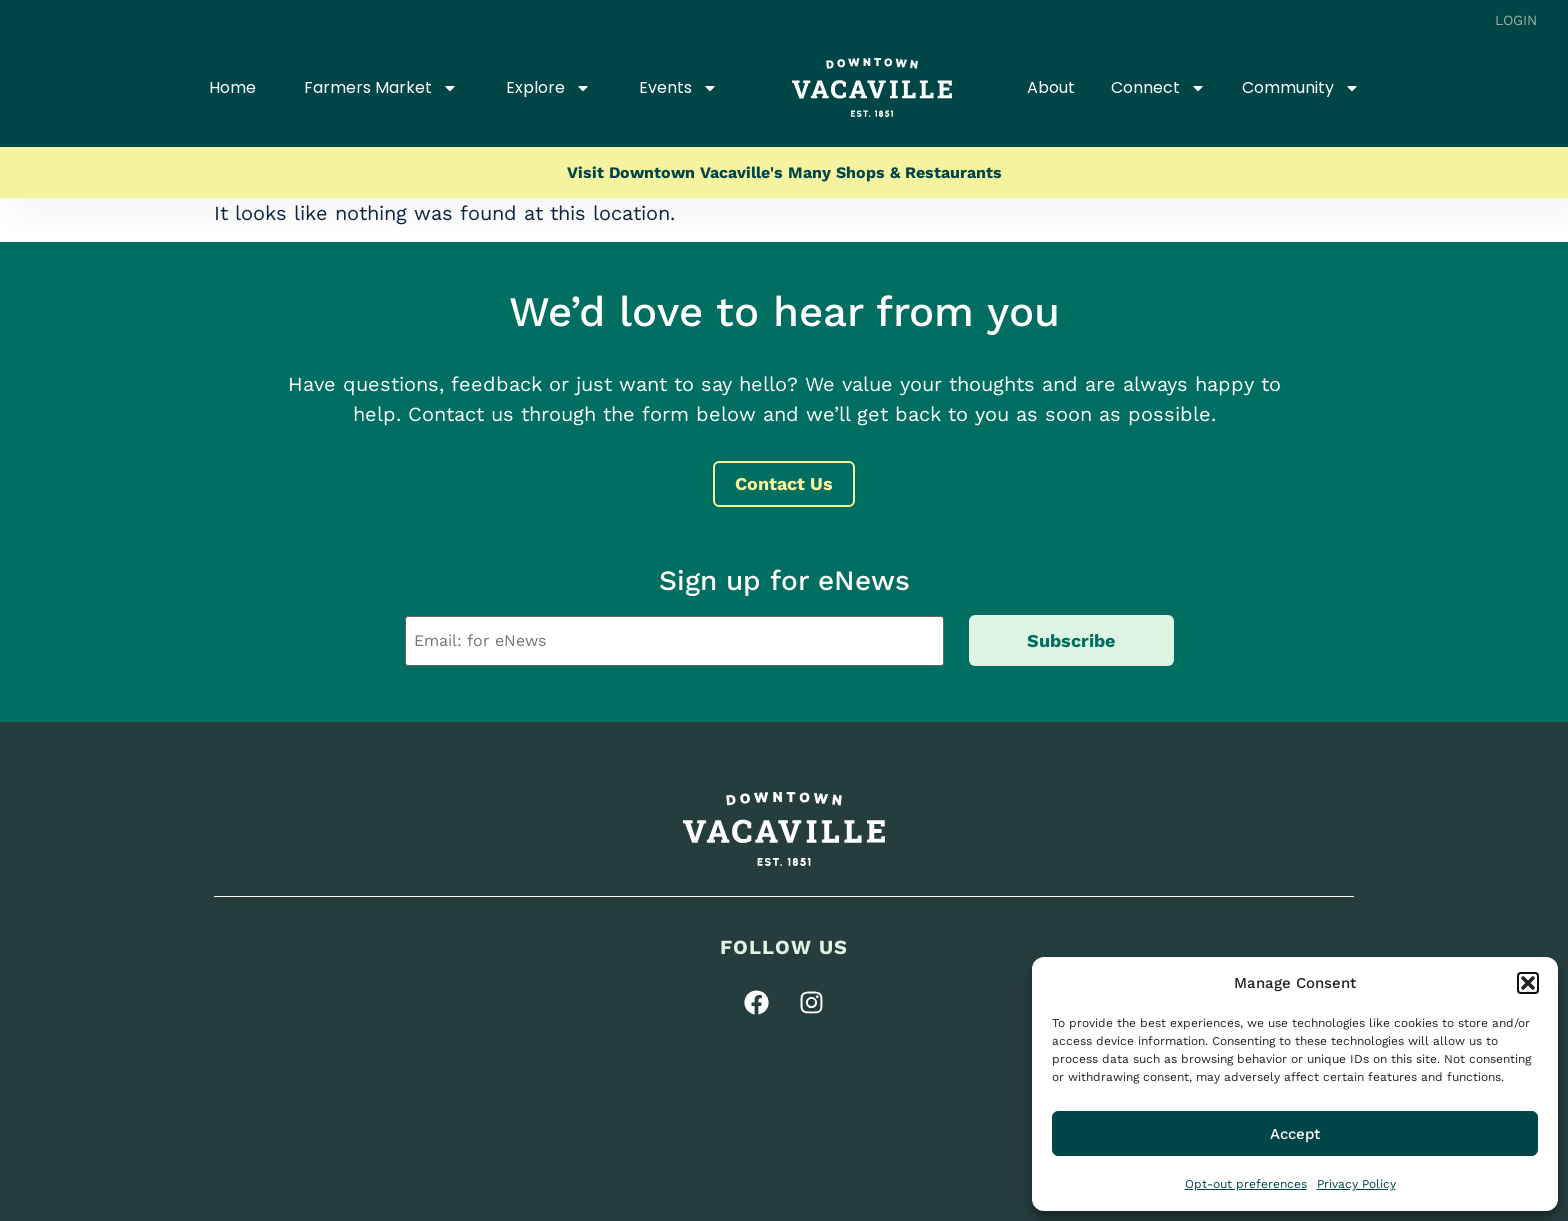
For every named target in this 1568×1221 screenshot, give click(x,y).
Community (1301, 88)
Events (678, 88)
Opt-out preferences (1246, 1184)
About (1051, 87)
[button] (1528, 983)
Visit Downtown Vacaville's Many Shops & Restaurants (784, 172)
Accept (1295, 1134)
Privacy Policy (1356, 1184)
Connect (1158, 88)
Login (1516, 20)
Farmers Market (381, 88)
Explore (548, 88)
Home (232, 87)
